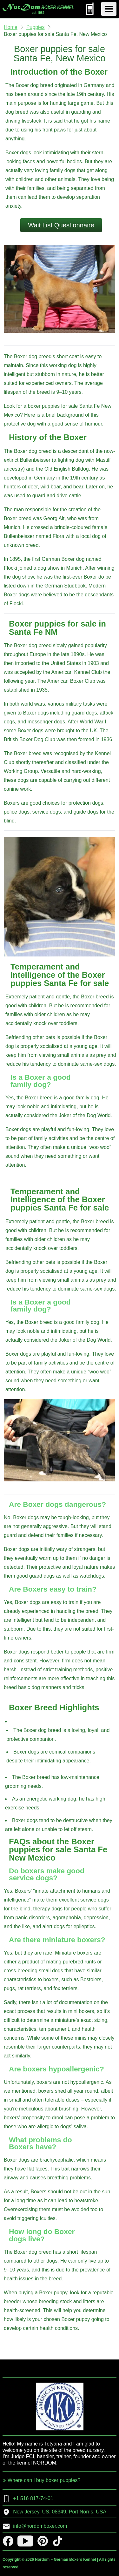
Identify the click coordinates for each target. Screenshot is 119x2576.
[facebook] (8, 2540)
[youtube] (25, 2540)
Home (10, 27)
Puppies (35, 27)
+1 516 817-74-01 (28, 2498)
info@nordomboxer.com (35, 2526)
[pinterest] (42, 2540)
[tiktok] (57, 2540)
